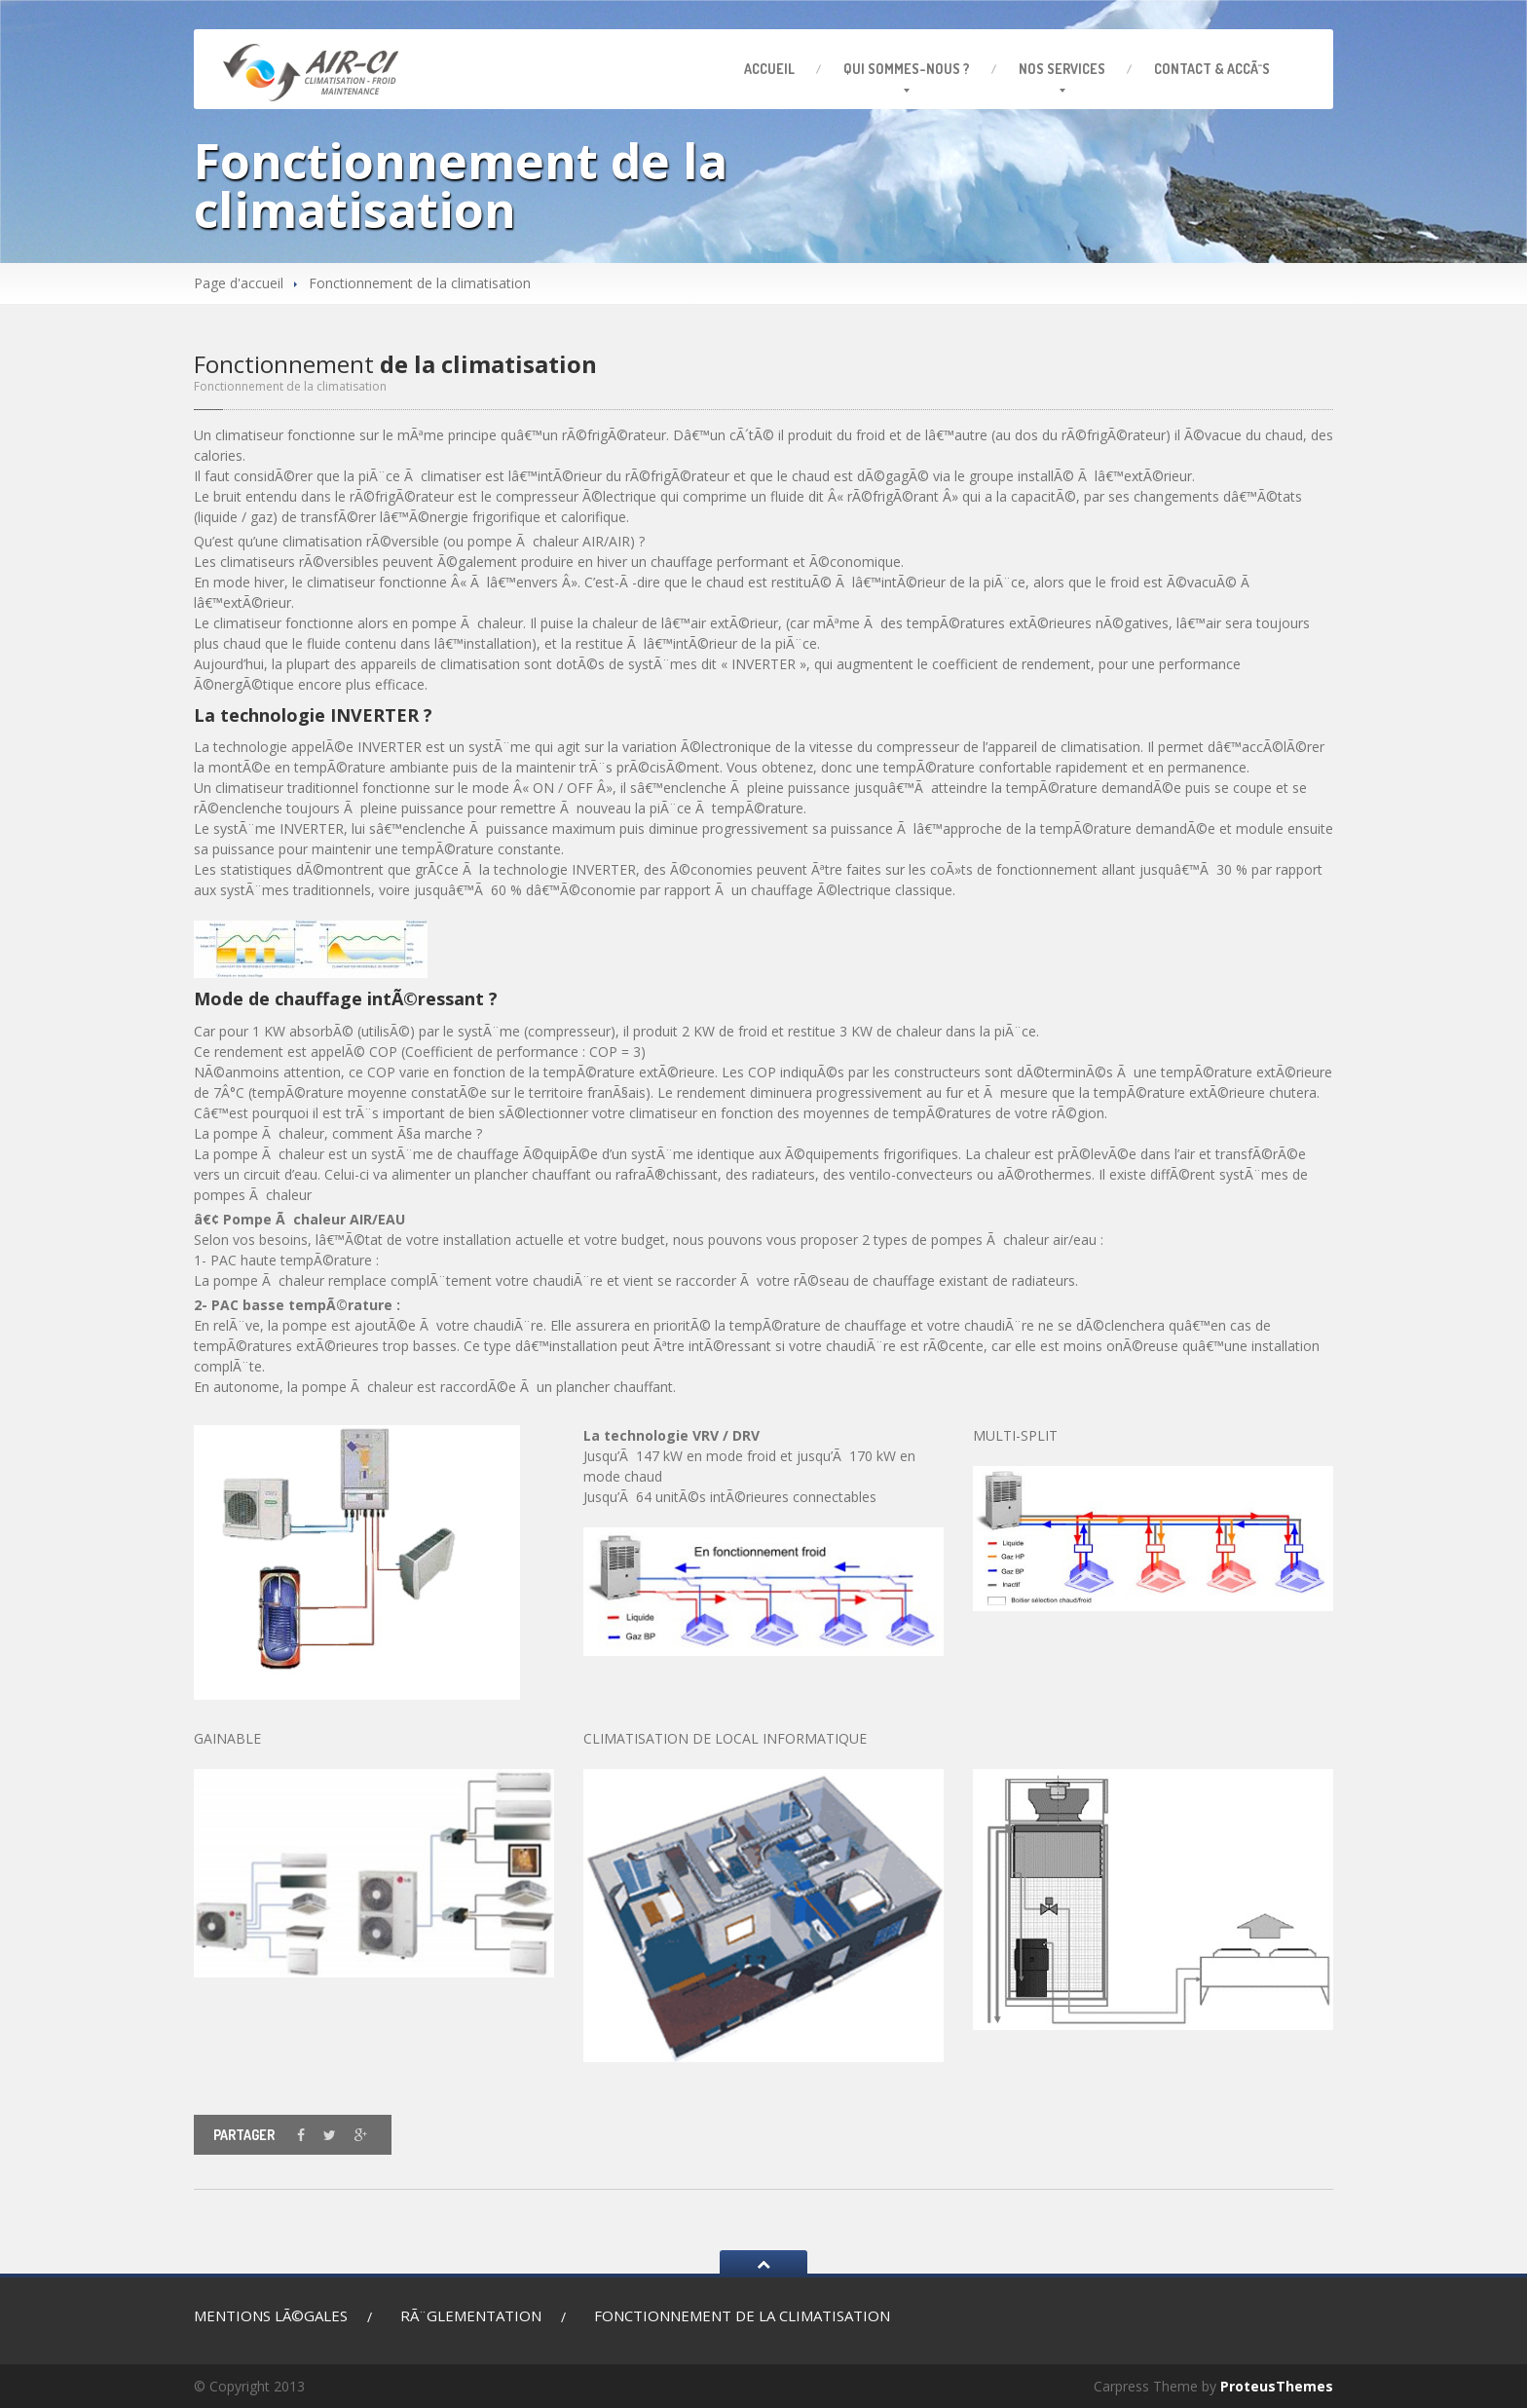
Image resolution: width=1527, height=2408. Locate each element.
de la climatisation (742, 2315)
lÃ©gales (271, 2317)
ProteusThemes (1276, 2386)
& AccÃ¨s (1212, 68)
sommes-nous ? (906, 68)
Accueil (769, 68)
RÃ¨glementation (470, 2315)
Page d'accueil (238, 283)
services (1062, 68)
